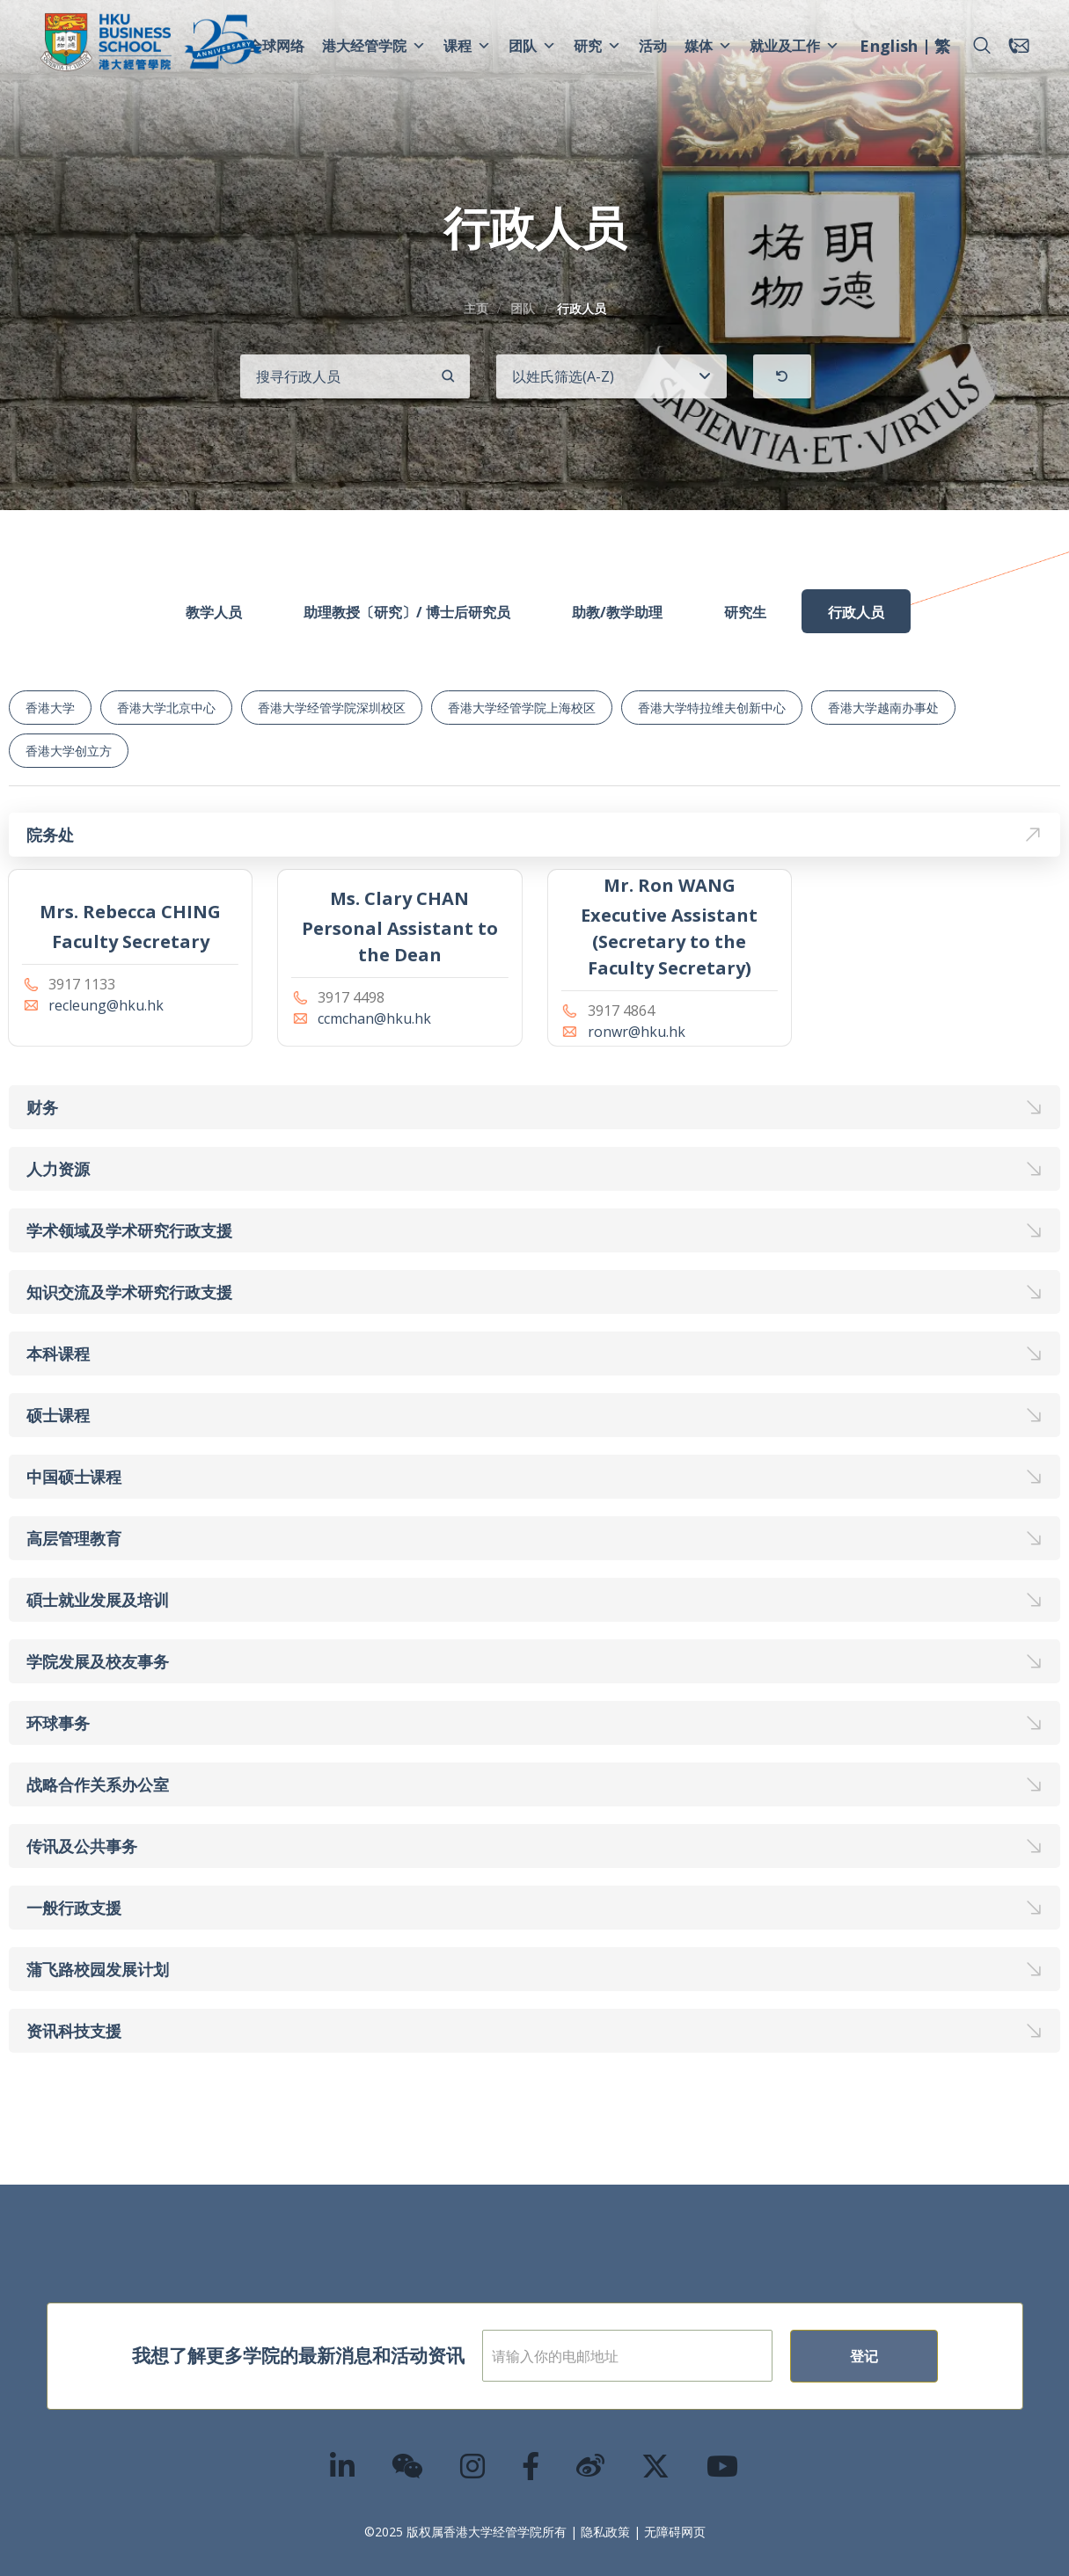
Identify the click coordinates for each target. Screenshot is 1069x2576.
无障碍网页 (675, 2531)
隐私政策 (605, 2531)
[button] (982, 46)
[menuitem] (889, 48)
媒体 (708, 45)
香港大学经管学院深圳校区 (332, 707)
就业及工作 (794, 45)
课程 (467, 45)
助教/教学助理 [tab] (617, 612)
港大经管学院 (374, 45)
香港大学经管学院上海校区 (522, 707)
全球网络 (276, 45)
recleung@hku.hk (106, 1005)
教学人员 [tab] (214, 612)
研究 (597, 45)
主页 (476, 308)
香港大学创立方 (69, 750)
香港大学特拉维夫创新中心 (712, 707)
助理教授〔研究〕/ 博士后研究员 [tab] (407, 612)
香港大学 (50, 707)
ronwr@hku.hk (636, 1031)
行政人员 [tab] (856, 612)
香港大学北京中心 (166, 707)
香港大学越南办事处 (883, 707)
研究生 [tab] (745, 612)
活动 (653, 45)
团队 (532, 45)
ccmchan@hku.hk (374, 1018)
